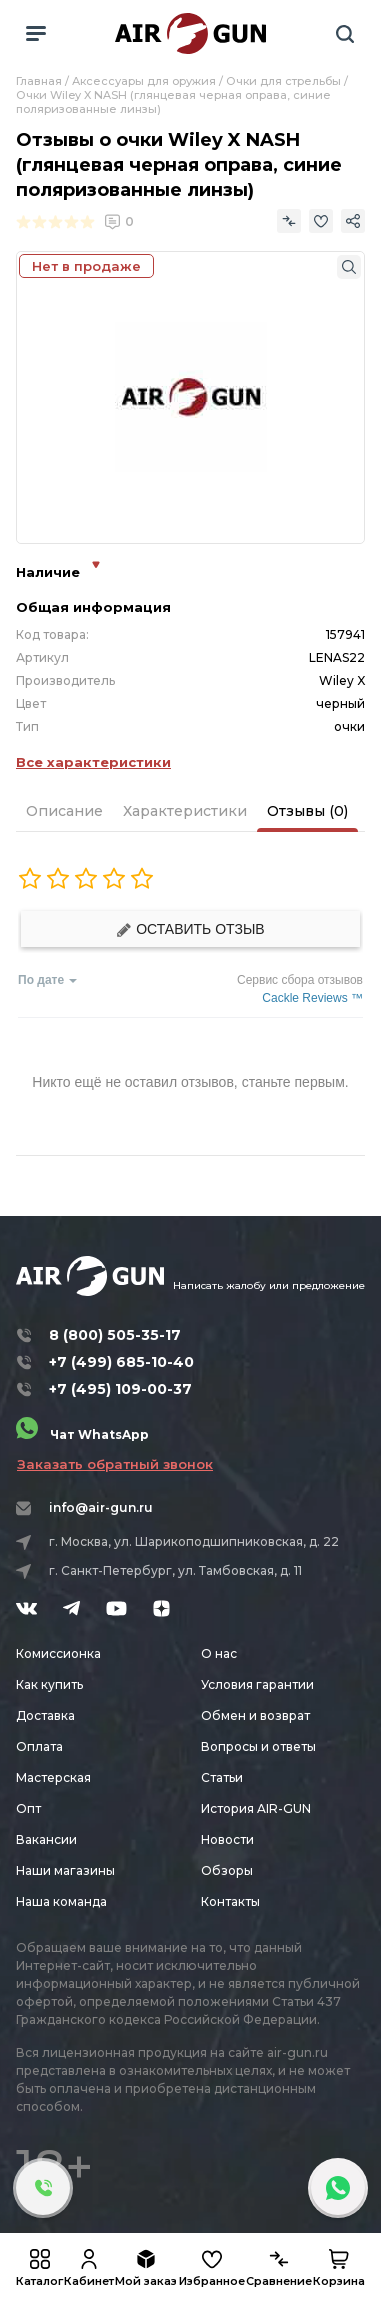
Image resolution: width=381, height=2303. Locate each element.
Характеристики (185, 811)
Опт (28, 1808)
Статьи (222, 1777)
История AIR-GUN (256, 1808)
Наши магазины (65, 1870)
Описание (64, 811)
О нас (219, 1653)
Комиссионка (58, 1653)
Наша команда (61, 1901)
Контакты (230, 1901)
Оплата (39, 1746)
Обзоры (227, 1870)
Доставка (45, 1715)
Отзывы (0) (307, 811)
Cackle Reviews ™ (312, 998)
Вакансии (46, 1839)
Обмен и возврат (255, 1715)
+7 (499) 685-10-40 (121, 1362)
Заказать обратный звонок (115, 1464)
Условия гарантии (257, 1684)
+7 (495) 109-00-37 (120, 1389)
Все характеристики (93, 762)
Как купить (49, 1684)
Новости (227, 1839)
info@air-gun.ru (101, 1507)
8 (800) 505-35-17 (115, 1335)
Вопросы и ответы (258, 1746)
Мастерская (53, 1777)
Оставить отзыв (190, 929)
